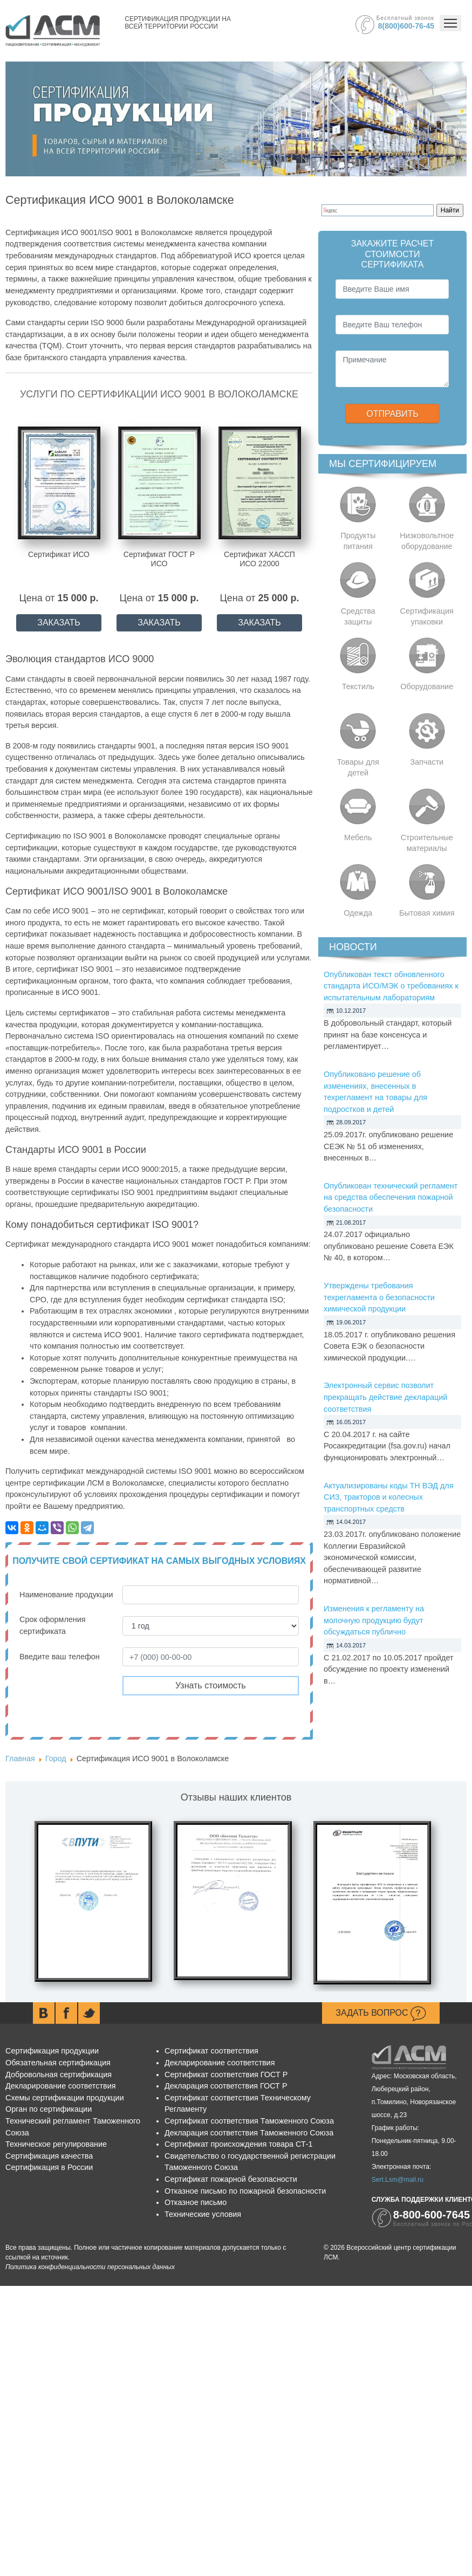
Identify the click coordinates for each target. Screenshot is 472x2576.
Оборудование (426, 686)
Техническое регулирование (56, 2144)
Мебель (358, 837)
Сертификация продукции (52, 2050)
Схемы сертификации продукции (64, 2097)
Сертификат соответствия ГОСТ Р (226, 2074)
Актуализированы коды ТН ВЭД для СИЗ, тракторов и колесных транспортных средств (389, 1497)
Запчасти (426, 762)
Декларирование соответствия (60, 2086)
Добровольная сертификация (58, 2074)
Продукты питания (357, 541)
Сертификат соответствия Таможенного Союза (249, 2121)
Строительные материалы (427, 843)
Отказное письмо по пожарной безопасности (245, 2191)
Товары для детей (358, 767)
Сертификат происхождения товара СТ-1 (239, 2144)
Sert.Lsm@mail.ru (397, 2179)
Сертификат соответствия (211, 2050)
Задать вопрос (381, 2013)
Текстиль (358, 686)
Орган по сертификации (48, 2109)
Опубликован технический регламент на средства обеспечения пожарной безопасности (390, 1197)
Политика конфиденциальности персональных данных (90, 2267)
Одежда (358, 913)
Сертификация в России (49, 2167)
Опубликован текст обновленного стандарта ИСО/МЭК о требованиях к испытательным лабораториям (391, 986)
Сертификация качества (49, 2156)
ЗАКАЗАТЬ (58, 622)
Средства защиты (358, 616)
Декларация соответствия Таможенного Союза (249, 2132)
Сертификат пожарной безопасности (231, 2179)
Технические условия (203, 2214)
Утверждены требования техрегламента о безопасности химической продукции (379, 1297)
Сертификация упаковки (427, 616)
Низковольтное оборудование (427, 541)
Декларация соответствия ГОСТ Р (226, 2086)
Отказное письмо (196, 2202)
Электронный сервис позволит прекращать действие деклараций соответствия (385, 1397)
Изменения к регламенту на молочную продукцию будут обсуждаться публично (374, 1620)
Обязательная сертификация (58, 2062)
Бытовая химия (426, 913)
